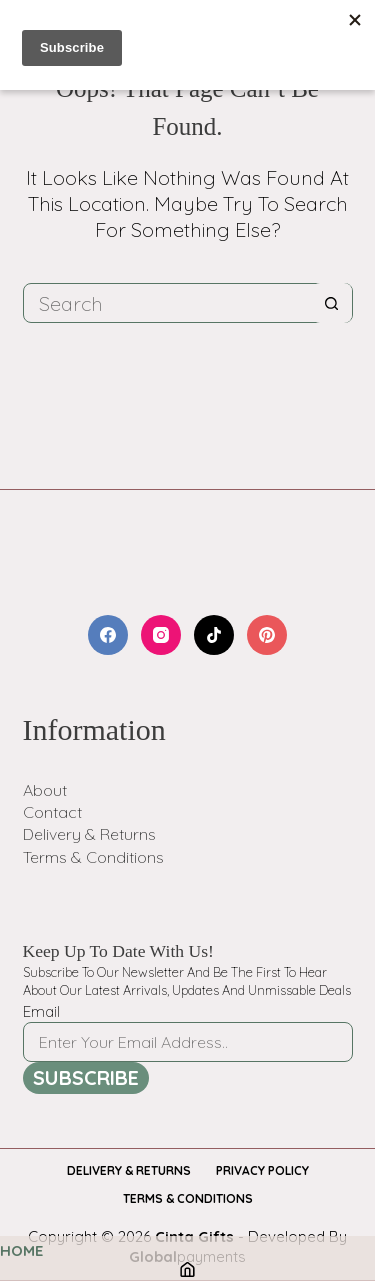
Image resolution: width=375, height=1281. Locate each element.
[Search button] (332, 303)
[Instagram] (161, 635)
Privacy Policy (262, 1170)
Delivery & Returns (89, 834)
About (45, 790)
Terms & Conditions (93, 857)
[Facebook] (108, 635)
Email (41, 1011)
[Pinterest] (267, 635)
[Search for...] (168, 303)
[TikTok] (214, 635)
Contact (52, 812)
